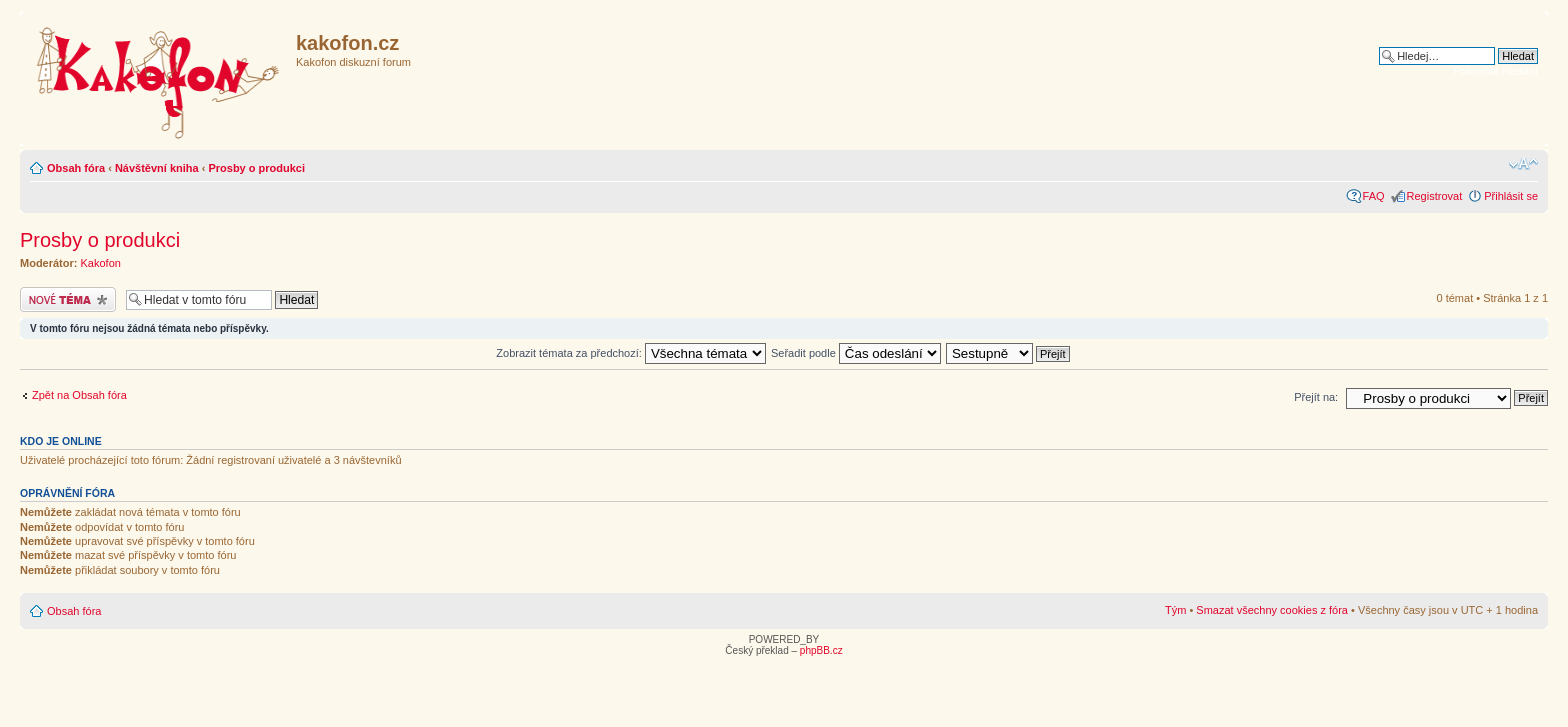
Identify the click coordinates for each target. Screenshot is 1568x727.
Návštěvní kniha (157, 168)
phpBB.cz (821, 650)
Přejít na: (1316, 397)
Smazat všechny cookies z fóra (1272, 610)
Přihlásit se (1511, 196)
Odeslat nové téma (68, 299)
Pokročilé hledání (1496, 71)
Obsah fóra (76, 168)
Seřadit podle (856, 353)
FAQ (1374, 196)
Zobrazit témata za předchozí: (631, 353)
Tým (1175, 610)
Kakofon (101, 263)
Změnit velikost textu (1523, 164)
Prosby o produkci (256, 168)
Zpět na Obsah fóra (79, 395)
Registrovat (1435, 196)
